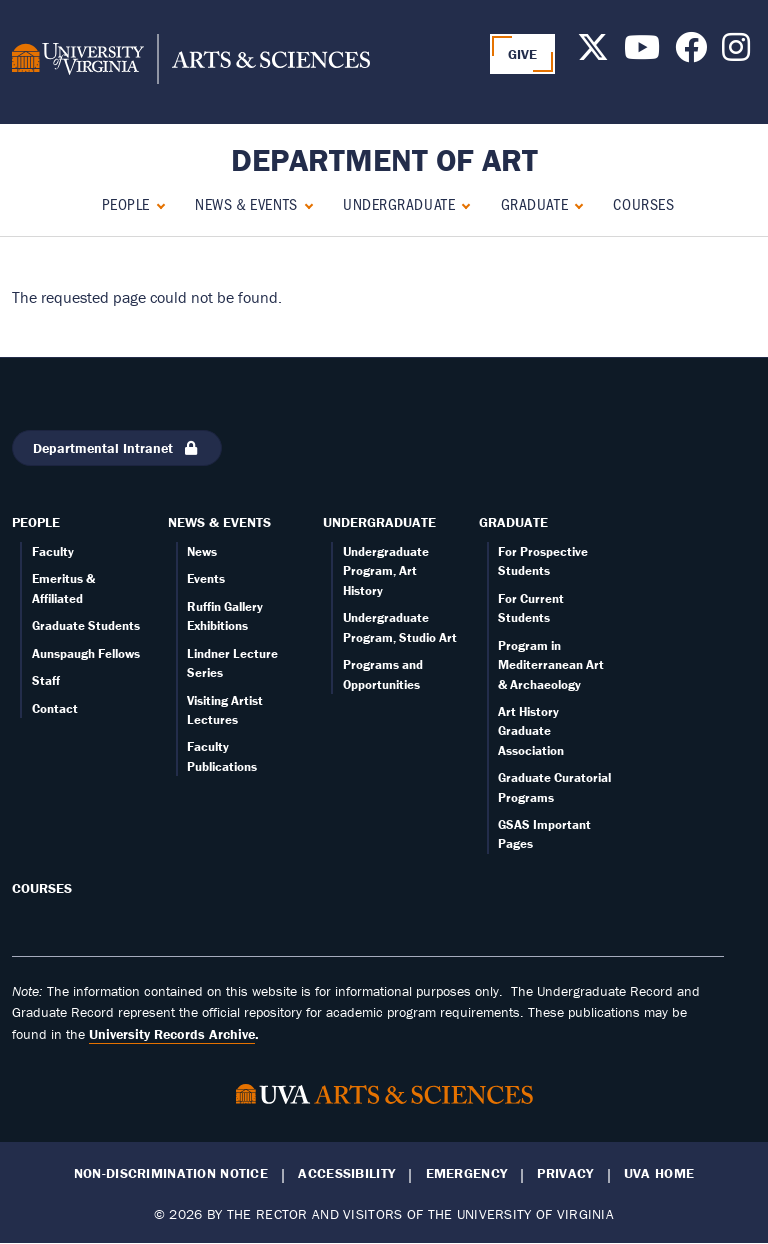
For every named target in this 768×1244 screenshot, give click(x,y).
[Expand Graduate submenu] (574, 203)
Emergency (467, 1173)
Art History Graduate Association (531, 731)
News (202, 551)
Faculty (53, 551)
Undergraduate (399, 203)
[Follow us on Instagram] (736, 53)
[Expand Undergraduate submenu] (461, 203)
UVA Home (659, 1173)
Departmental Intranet (117, 448)
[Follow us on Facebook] (691, 53)
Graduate (534, 203)
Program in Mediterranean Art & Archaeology (551, 665)
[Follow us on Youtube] (642, 53)
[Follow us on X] (593, 53)
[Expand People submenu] (156, 203)
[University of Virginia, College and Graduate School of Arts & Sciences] (191, 62)
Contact (55, 708)
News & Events (246, 203)
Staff (46, 680)
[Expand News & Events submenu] (304, 203)
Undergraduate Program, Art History (386, 571)
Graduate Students (86, 625)
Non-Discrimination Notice (171, 1173)
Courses (643, 203)
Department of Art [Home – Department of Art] (384, 159)
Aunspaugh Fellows (86, 653)
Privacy (565, 1173)
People (126, 203)
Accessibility (346, 1173)
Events (206, 578)
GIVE (523, 54)
